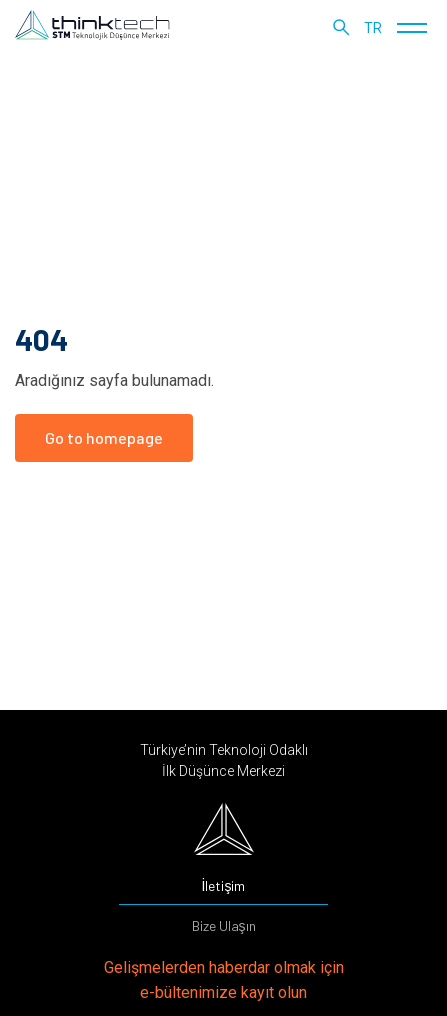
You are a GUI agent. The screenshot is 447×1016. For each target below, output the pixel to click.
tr (373, 28)
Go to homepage (104, 437)
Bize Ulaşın (224, 925)
